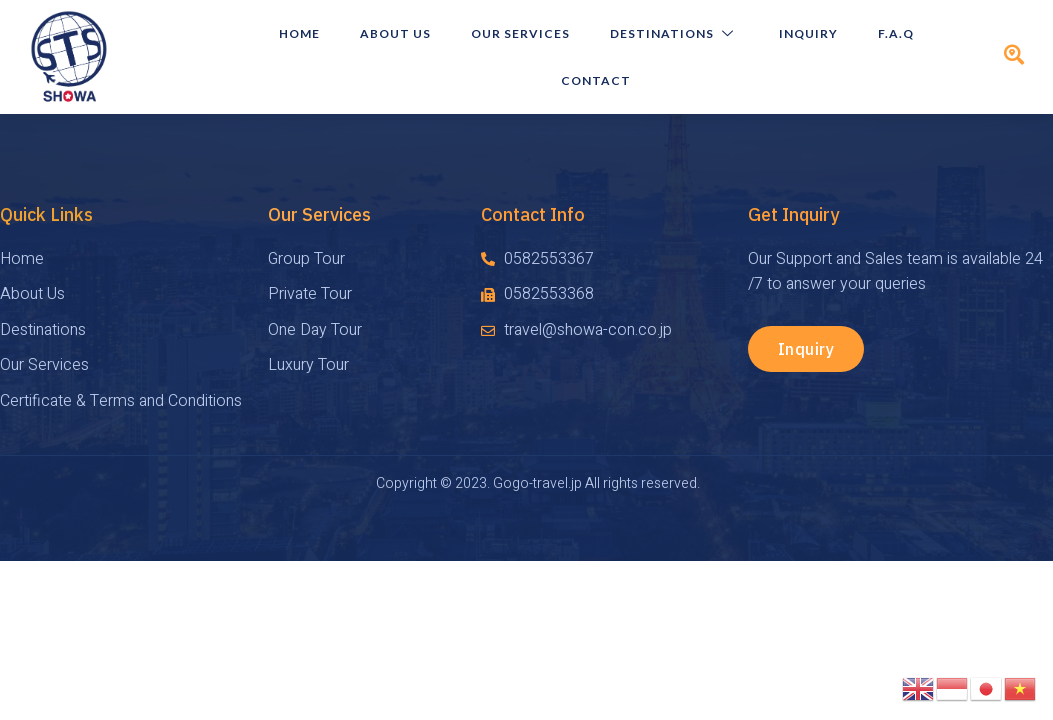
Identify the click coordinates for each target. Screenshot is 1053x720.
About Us (395, 33)
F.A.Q (896, 33)
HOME (299, 33)
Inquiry (808, 33)
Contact (596, 80)
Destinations (674, 33)
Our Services (520, 33)
